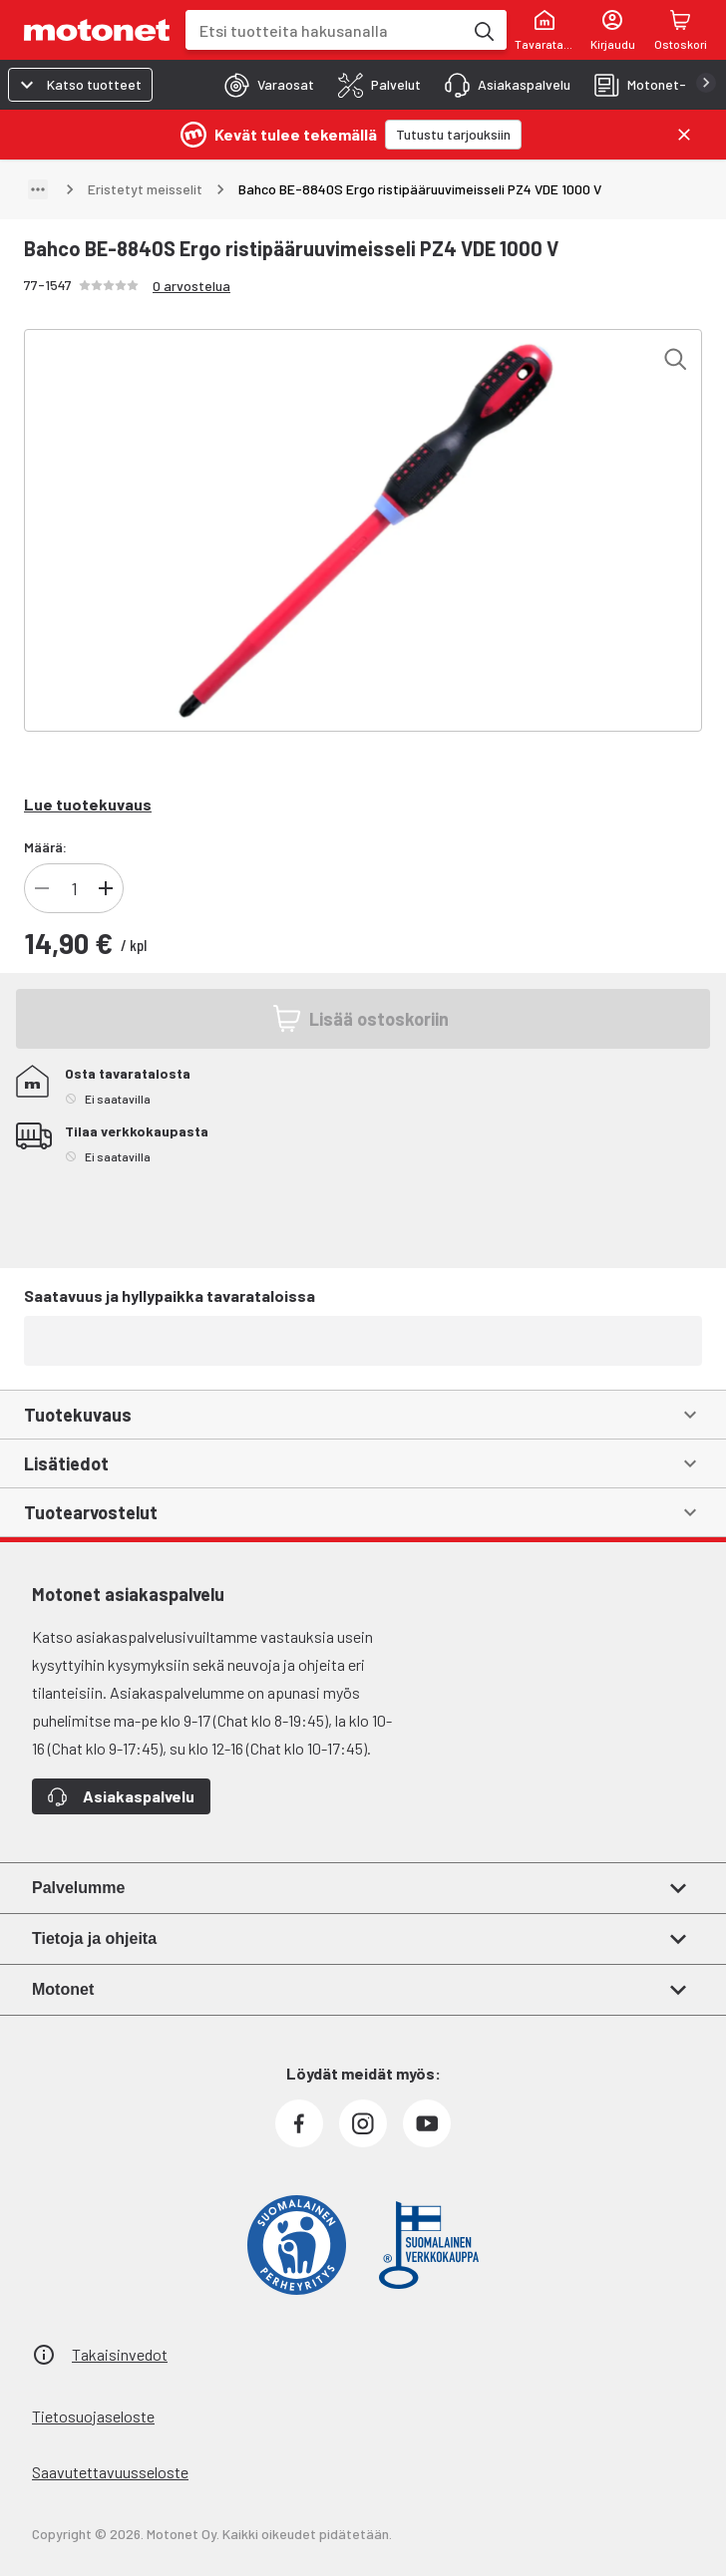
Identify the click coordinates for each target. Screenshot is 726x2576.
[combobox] (324, 30)
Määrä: (45, 846)
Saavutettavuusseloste (110, 2471)
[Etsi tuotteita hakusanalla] (483, 30)
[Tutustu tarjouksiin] (453, 135)
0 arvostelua (191, 285)
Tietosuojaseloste (93, 2416)
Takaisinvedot (120, 2354)
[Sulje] (684, 135)
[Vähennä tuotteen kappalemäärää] (42, 888)
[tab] (263, 85)
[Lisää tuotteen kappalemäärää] (106, 888)
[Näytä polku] (38, 189)
